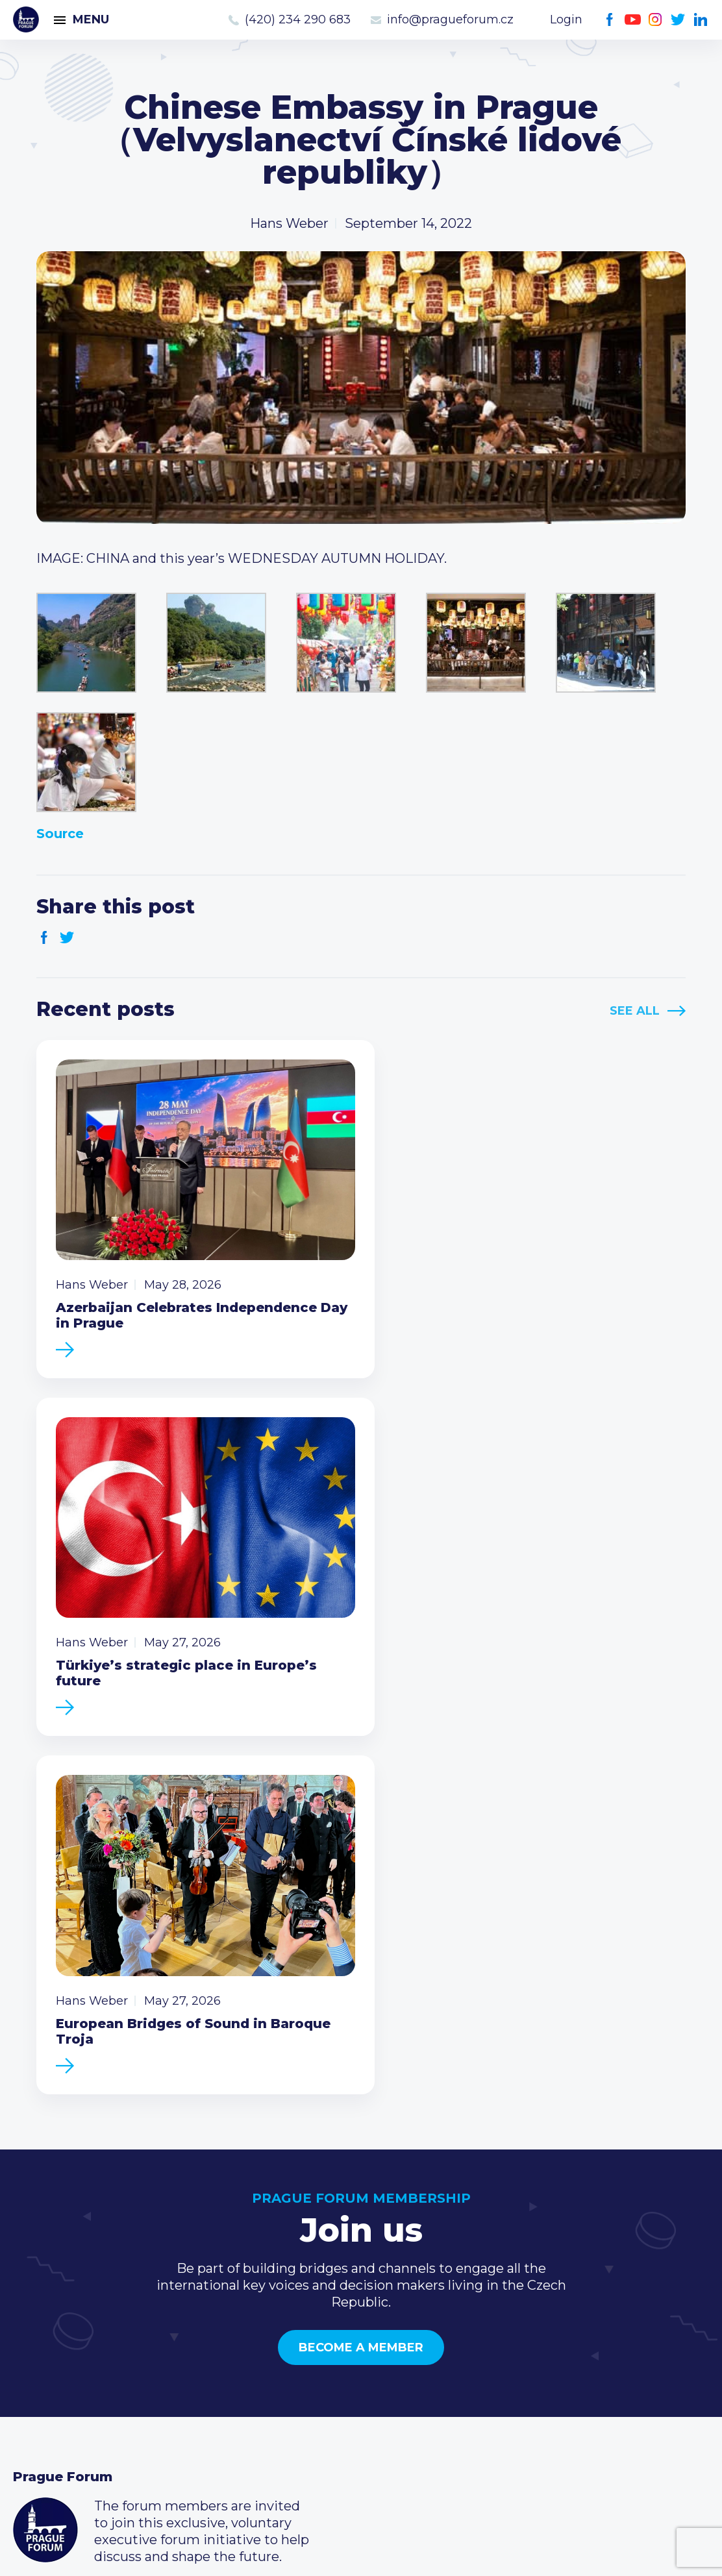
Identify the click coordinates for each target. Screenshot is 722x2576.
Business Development (88, 2376)
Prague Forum (26, 19)
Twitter (678, 20)
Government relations (83, 2397)
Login (566, 19)
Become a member (361, 1958)
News (31, 2314)
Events (35, 2335)
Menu (91, 19)
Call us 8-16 (520, 2314)
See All (635, 1011)
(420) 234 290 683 (298, 19)
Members (44, 2356)
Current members (307, 2314)
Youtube (633, 20)
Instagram (655, 20)
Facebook (610, 20)
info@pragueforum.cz (450, 19)
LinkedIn (701, 20)
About (33, 2418)
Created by (361, 2551)
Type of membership (316, 2335)
